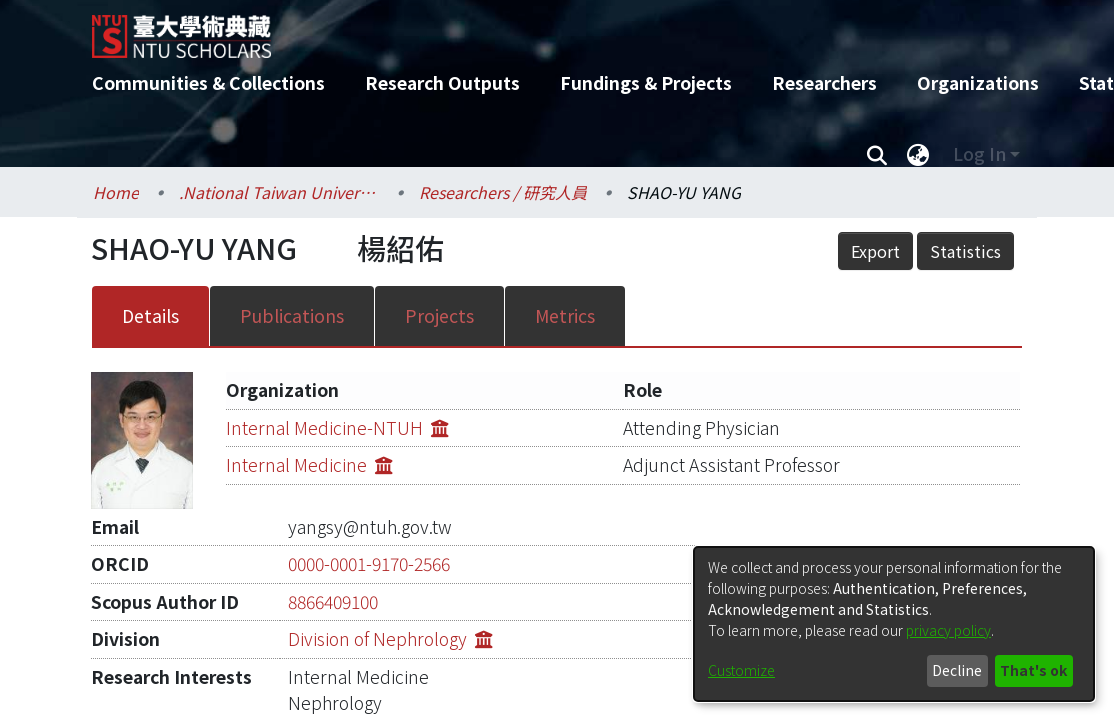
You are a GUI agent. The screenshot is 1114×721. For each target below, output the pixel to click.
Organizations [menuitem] (978, 82)
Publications (292, 277)
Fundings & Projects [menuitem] (646, 82)
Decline (957, 670)
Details (150, 277)
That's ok (1033, 670)
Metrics (565, 277)
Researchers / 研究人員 (503, 192)
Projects (439, 277)
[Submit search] (876, 154)
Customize (741, 670)
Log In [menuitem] (979, 153)
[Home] (539, 29)
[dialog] (894, 624)
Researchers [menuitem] (824, 82)
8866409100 (333, 554)
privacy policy (948, 630)
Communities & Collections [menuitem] (208, 82)
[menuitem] (918, 154)
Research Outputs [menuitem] (442, 82)
